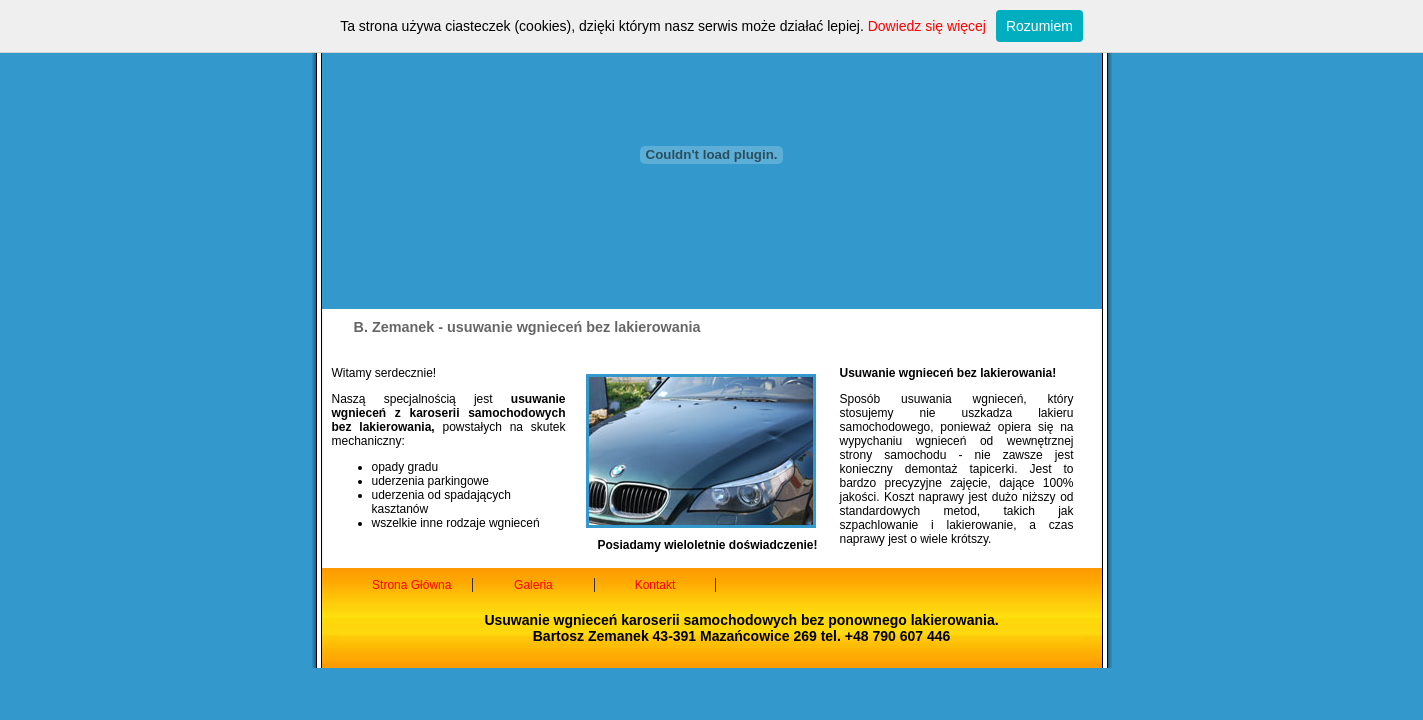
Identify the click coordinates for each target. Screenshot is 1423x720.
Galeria (533, 585)
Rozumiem (1039, 26)
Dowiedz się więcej (927, 26)
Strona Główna (411, 585)
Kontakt (655, 585)
